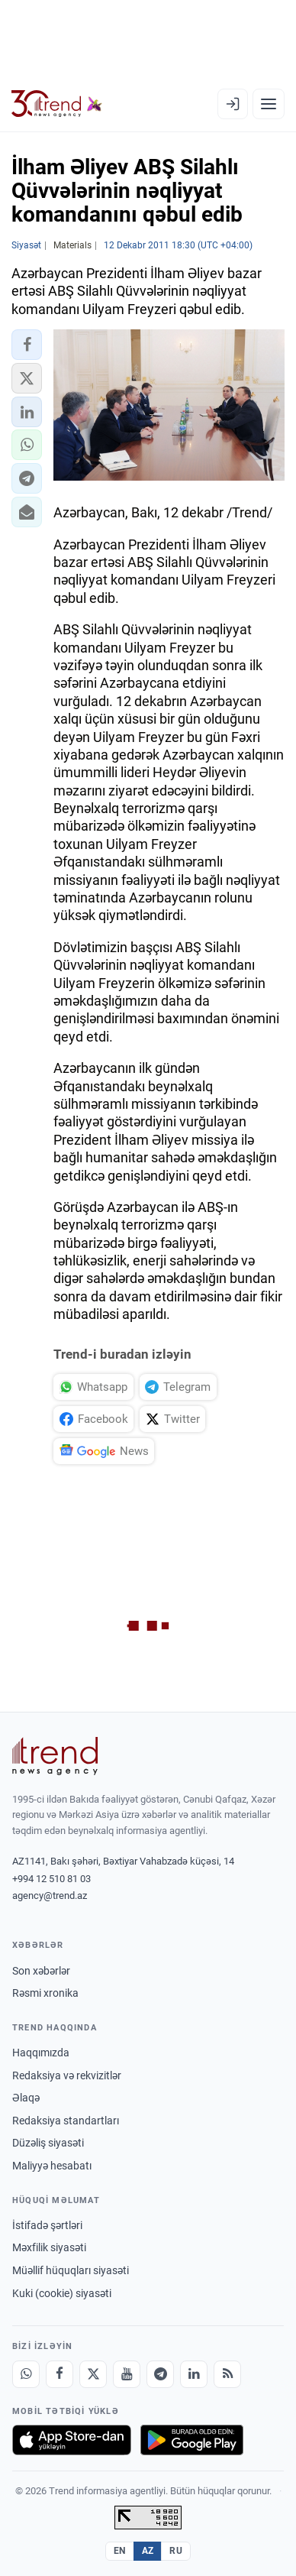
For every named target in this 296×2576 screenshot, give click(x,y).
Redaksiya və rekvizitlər (66, 2075)
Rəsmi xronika (45, 1993)
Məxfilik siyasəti (49, 2247)
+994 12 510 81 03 (51, 1878)
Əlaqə (26, 2098)
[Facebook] (59, 2374)
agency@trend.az (49, 1895)
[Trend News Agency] (55, 1756)
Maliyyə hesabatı (52, 2166)
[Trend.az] (56, 104)
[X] (93, 2374)
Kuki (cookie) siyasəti (61, 2293)
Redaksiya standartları (65, 2120)
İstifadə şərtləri (47, 2225)
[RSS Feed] (227, 2374)
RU (175, 2550)
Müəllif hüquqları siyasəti (70, 2270)
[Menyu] (269, 104)
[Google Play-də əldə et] (191, 2440)
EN (120, 2550)
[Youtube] (126, 2374)
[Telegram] (160, 2374)
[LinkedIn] (194, 2374)
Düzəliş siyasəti (48, 2143)
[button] (26, 344)
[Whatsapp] (26, 2374)
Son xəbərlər (41, 1971)
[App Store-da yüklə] (71, 2440)
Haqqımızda (40, 2052)
